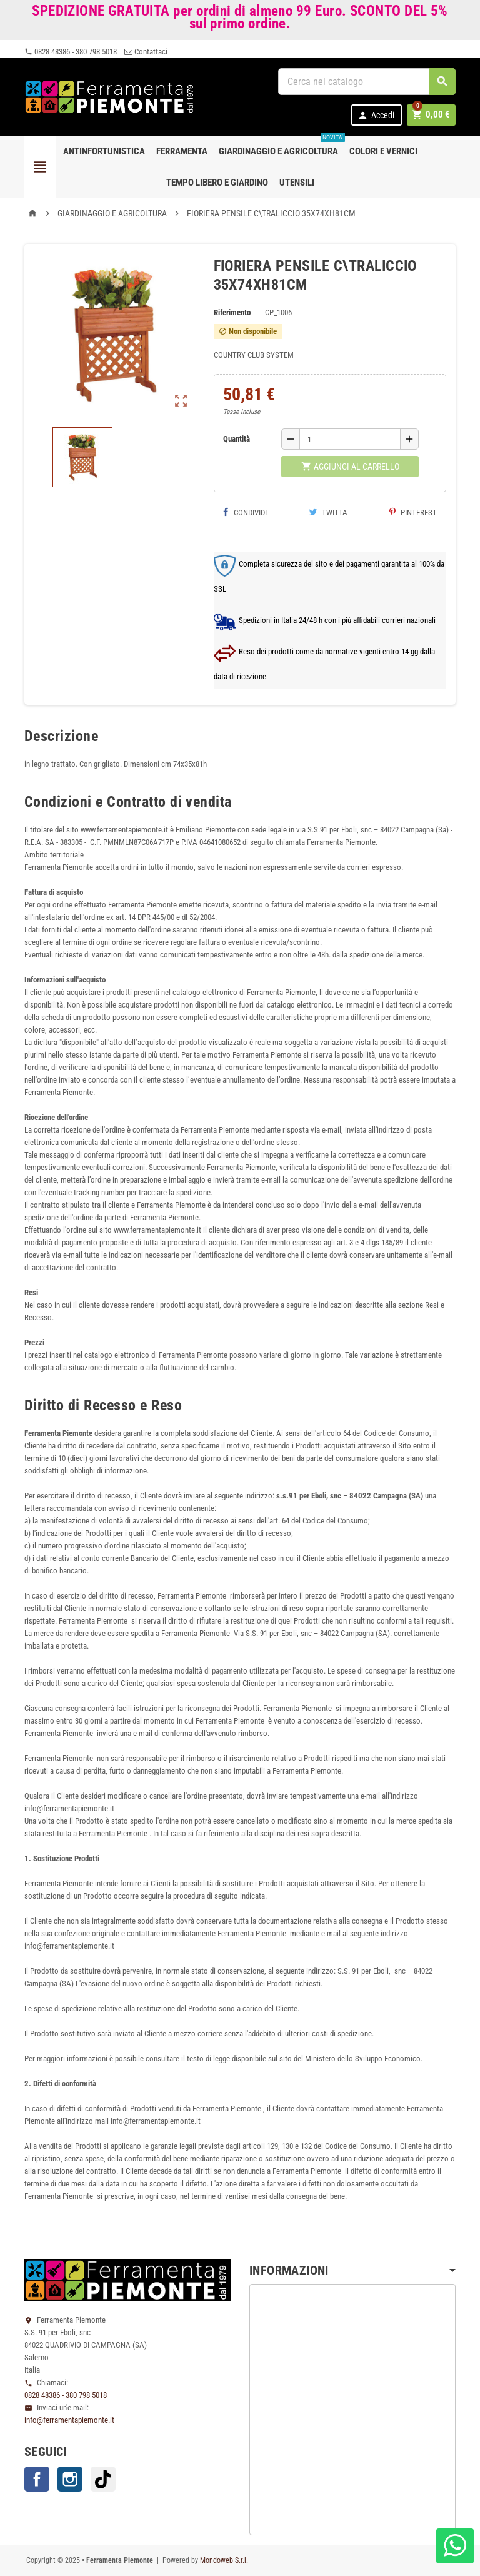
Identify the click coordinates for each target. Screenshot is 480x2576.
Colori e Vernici (383, 151)
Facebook (36, 2479)
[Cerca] (367, 81)
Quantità (236, 438)
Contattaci (146, 51)
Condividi (245, 512)
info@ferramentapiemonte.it (69, 2420)
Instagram (70, 2479)
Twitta (328, 512)
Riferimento (232, 312)
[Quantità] (350, 439)
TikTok (103, 2479)
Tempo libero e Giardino (217, 182)
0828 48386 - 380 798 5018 (70, 51)
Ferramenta (182, 151)
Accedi (378, 115)
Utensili (296, 182)
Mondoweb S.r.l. (224, 2560)
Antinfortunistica (104, 151)
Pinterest (413, 512)
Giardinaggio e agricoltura (281, 146)
